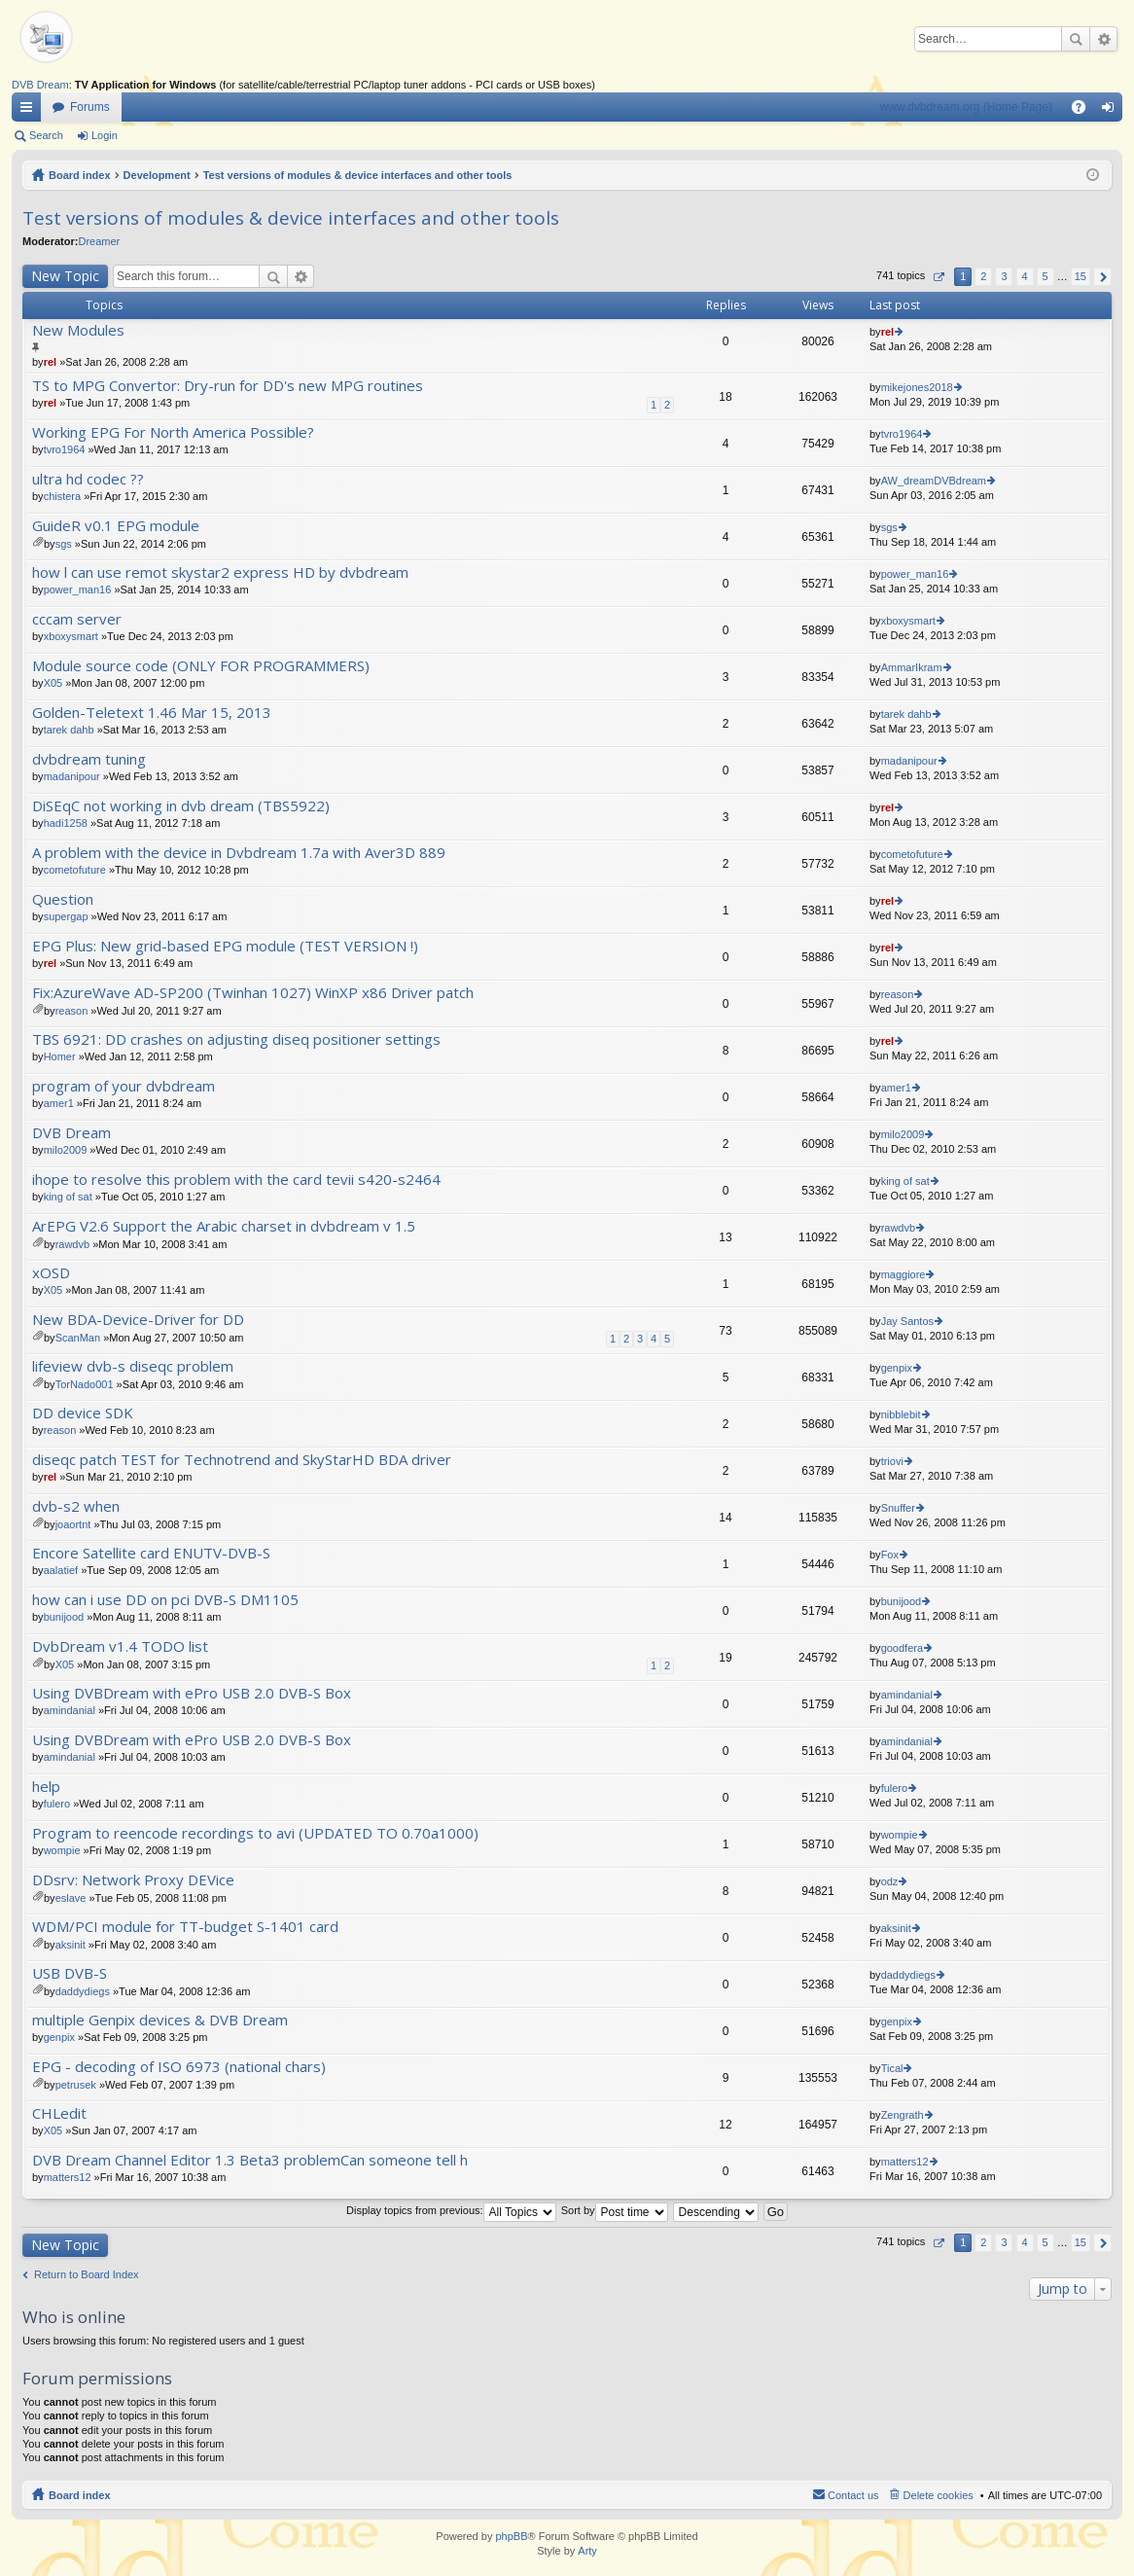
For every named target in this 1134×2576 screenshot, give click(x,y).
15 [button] (1080, 276)
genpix (896, 1368)
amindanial (69, 1710)
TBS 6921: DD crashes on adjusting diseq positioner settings (236, 1039)
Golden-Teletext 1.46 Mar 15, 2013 (151, 712)
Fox (890, 1554)
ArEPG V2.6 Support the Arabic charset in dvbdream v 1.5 (223, 1226)
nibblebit (901, 1414)
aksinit (70, 1944)
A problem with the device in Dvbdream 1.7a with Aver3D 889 (238, 852)
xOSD (51, 1273)
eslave (71, 1898)
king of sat (68, 1196)
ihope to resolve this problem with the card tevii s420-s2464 (236, 1179)
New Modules (78, 330)
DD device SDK (82, 1413)
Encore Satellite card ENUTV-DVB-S (151, 1553)
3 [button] (1004, 276)
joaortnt (73, 1524)
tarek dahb (69, 729)
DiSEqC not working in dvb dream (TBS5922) (181, 806)
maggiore (903, 1274)
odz (890, 1881)
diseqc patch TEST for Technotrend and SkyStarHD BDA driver (241, 1459)
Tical (892, 2068)
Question (62, 899)
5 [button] (1045, 276)
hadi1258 (66, 823)
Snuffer (898, 1508)
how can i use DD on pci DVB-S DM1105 (165, 1600)
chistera (63, 496)
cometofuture (75, 870)
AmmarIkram (911, 667)
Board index (80, 175)
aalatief (61, 1570)
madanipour (72, 776)
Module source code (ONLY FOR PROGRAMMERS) (201, 666)
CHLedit (59, 2113)
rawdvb (72, 1244)
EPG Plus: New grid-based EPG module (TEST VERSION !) (225, 946)
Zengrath (902, 2115)
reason (72, 1011)
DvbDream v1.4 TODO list (120, 1646)
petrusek (75, 2085)
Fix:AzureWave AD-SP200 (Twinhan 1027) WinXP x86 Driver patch (253, 993)
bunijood (64, 1617)
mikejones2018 (917, 387)
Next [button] (1102, 277)
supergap (66, 916)
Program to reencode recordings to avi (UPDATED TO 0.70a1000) (255, 1833)
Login (104, 135)
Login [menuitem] (1112, 111)
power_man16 (78, 589)
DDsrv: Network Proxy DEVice (133, 1880)
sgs (63, 544)
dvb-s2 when (76, 1506)
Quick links (30, 111)
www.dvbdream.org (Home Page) (966, 107)
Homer (60, 1056)
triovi (892, 1461)
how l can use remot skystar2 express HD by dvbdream (220, 572)
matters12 (67, 2177)
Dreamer (99, 241)
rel (50, 362)
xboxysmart (71, 636)
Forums (90, 107)
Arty (587, 2551)
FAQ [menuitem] (1085, 111)
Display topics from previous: (451, 2210)
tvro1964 (65, 449)
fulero (57, 1803)
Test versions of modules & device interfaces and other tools (358, 175)
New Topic (65, 276)
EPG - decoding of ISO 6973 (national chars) (179, 2066)
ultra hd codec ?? (88, 479)
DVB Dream (40, 84)
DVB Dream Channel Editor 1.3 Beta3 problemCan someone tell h (250, 2160)
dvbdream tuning (89, 759)
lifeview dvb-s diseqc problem (132, 1366)
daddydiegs (82, 1991)
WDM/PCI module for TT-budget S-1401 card (185, 1926)
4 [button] (1024, 276)
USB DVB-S (69, 1973)
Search (1075, 39)
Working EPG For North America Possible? (173, 432)
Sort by (614, 2210)
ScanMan (77, 1337)
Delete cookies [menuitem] (939, 2495)
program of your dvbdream (123, 1086)
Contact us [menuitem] (853, 2495)
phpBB (511, 2536)
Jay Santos (907, 1321)
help (46, 1786)
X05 (53, 683)
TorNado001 (84, 1384)
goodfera (902, 1648)
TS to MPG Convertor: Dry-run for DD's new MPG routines (227, 385)
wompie (62, 1850)
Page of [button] (938, 277)
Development (157, 175)
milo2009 (66, 1150)
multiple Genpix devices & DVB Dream (160, 2020)
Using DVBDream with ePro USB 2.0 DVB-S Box (191, 1693)
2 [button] (983, 276)
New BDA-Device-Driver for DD (138, 1319)
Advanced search (1103, 39)
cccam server (77, 619)
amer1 (59, 1103)
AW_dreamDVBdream (933, 480)
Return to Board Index (86, 2274)
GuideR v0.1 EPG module (115, 526)
